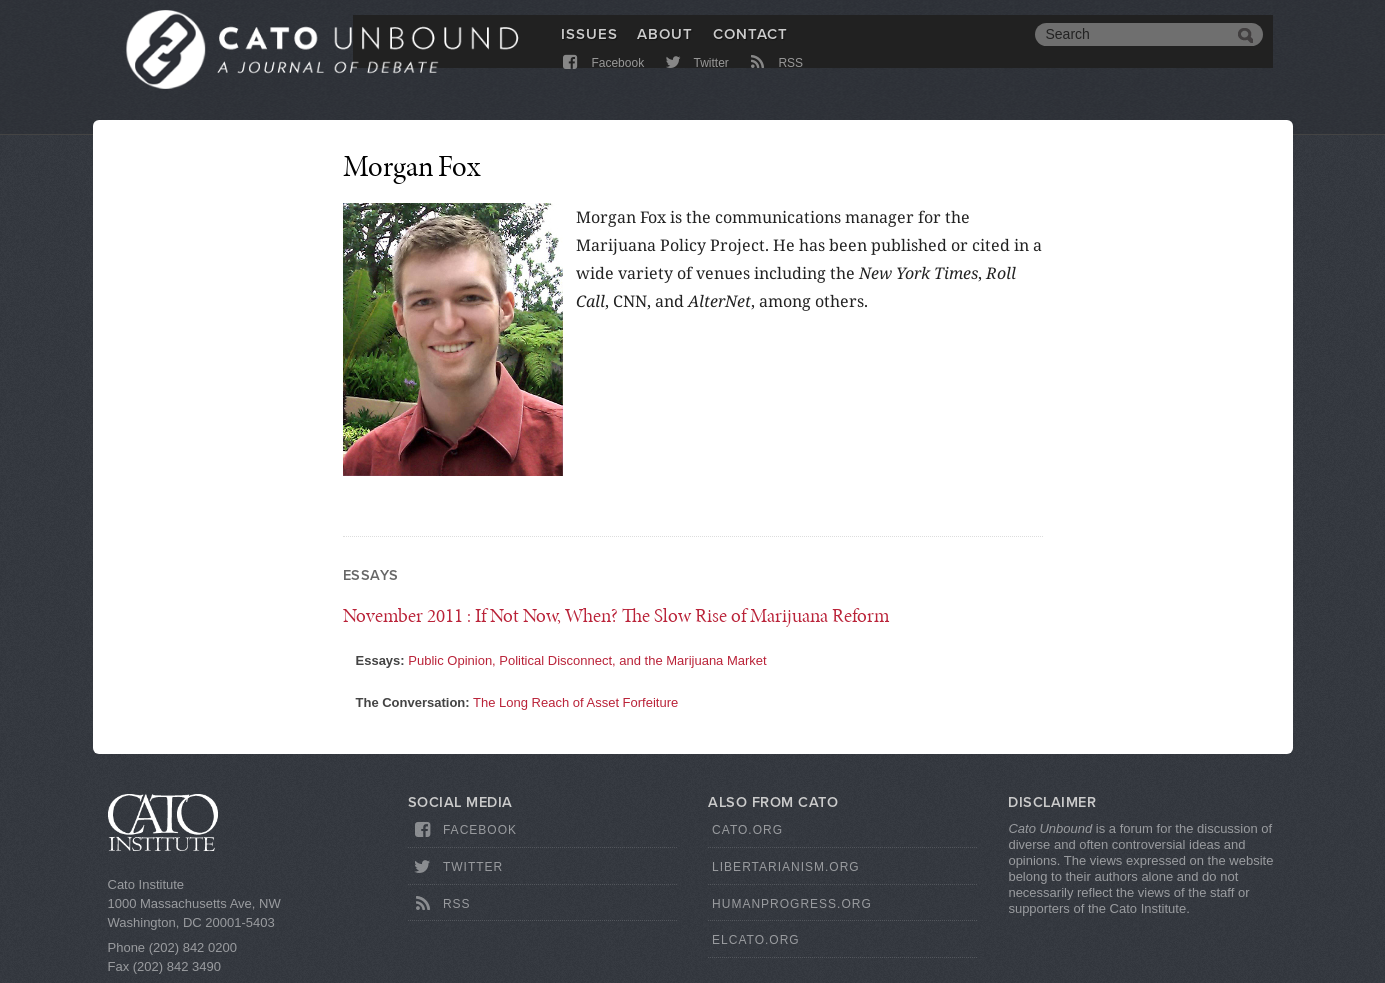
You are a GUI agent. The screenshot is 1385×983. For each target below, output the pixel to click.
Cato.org (747, 830)
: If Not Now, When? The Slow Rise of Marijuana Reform (616, 615)
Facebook (602, 82)
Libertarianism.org (786, 867)
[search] (1134, 48)
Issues (589, 47)
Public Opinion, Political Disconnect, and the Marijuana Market (587, 660)
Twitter (695, 82)
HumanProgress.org (792, 904)
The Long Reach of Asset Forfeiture (575, 702)
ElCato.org (756, 940)
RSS (774, 82)
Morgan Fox (411, 166)
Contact (750, 47)
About (665, 47)
